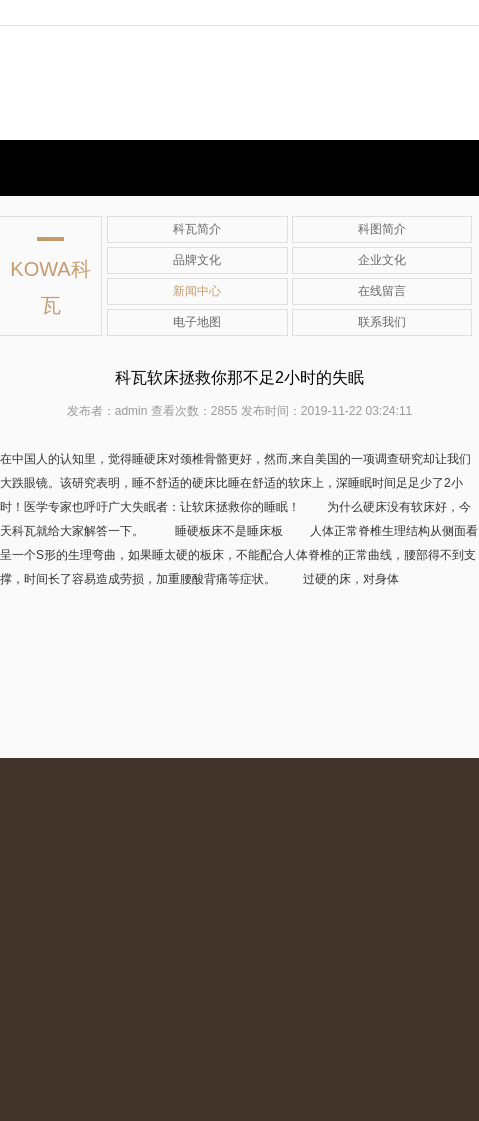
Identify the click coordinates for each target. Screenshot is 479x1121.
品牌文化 (197, 260)
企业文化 (382, 260)
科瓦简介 (197, 229)
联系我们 (382, 322)
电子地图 (197, 322)
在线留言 (382, 291)
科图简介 (382, 229)
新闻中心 (197, 291)
